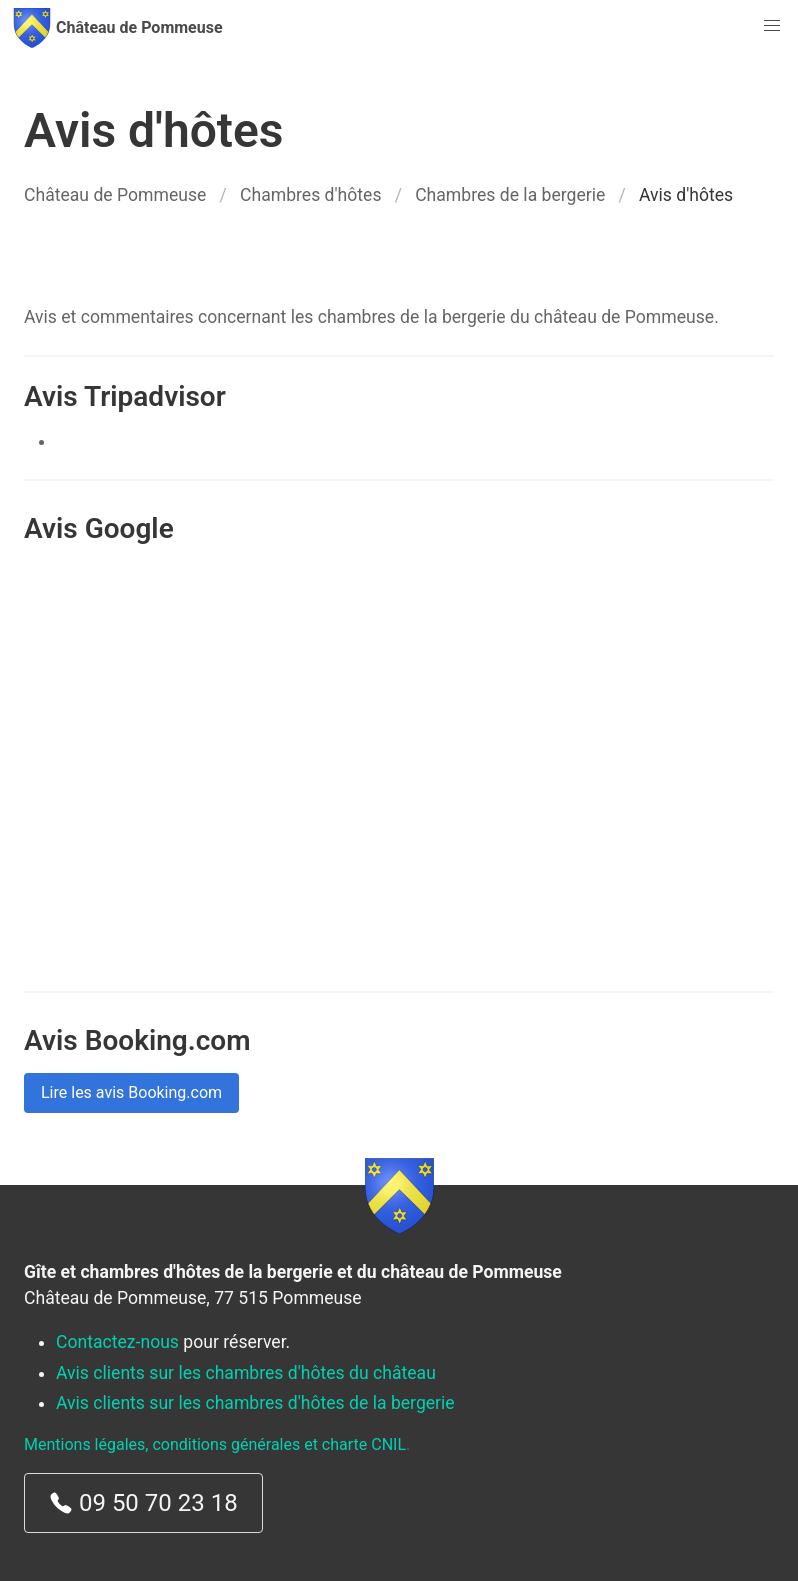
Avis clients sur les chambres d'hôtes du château (246, 1373)
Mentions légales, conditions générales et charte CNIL (215, 1444)
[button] (772, 26)
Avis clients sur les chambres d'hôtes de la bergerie (255, 1403)
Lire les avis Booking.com (131, 1092)
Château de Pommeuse (115, 195)
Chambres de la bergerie (510, 195)
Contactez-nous (117, 1342)
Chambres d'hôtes (310, 195)
